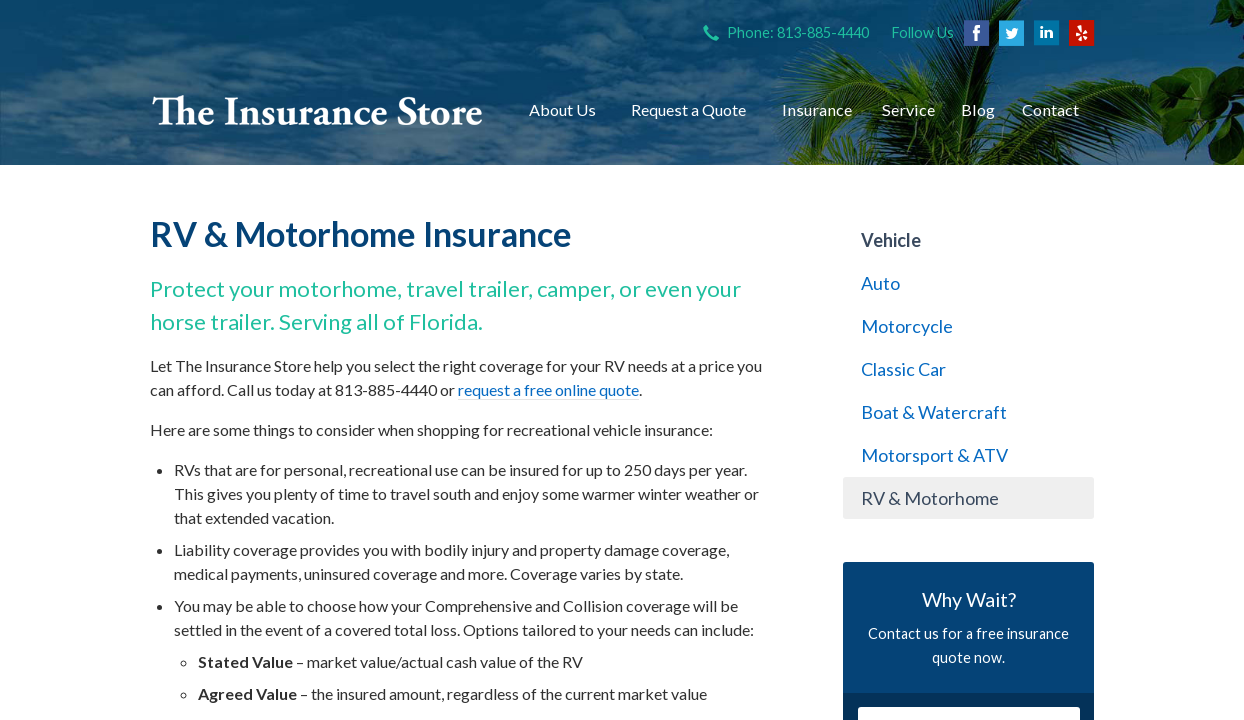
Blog (978, 109)
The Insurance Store (317, 110)
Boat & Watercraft (934, 412)
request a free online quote (548, 389)
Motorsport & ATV (934, 455)
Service (908, 109)
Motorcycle (907, 326)
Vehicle (891, 240)
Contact (1050, 109)
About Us (562, 109)
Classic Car (903, 369)
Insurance (817, 109)
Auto (880, 283)
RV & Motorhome (930, 498)
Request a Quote (688, 109)
